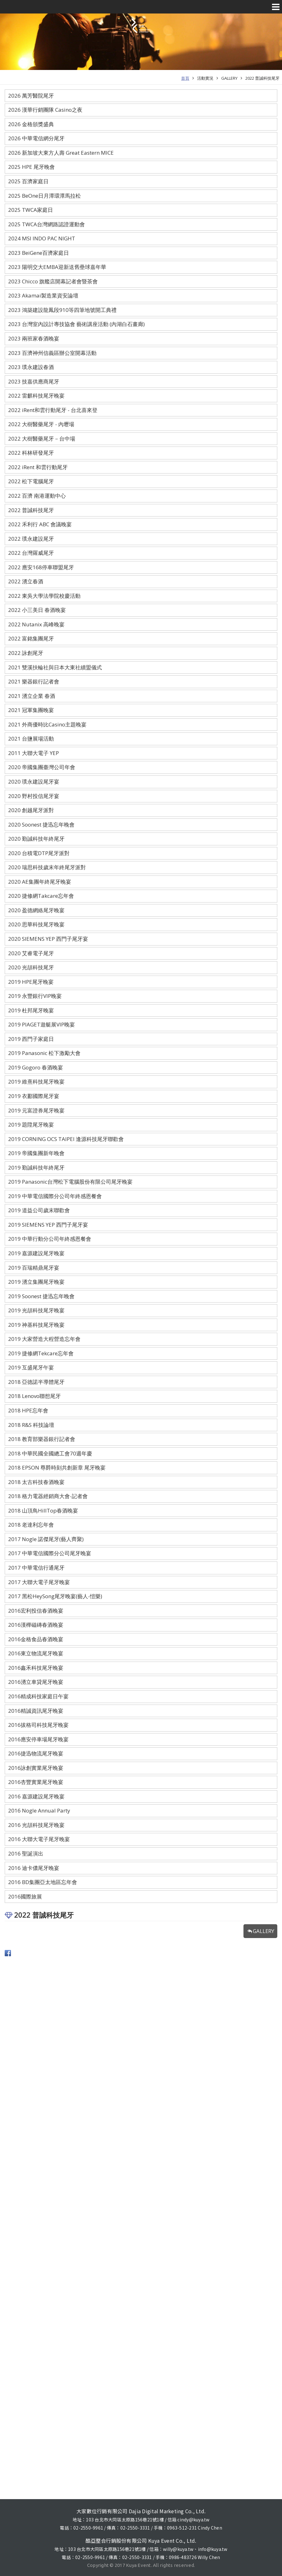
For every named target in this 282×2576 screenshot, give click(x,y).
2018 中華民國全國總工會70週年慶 (50, 1453)
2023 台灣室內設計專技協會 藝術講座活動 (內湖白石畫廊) (76, 324)
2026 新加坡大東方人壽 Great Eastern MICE (61, 152)
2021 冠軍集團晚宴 (31, 710)
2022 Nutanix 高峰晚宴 (36, 624)
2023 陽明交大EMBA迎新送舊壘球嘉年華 (57, 266)
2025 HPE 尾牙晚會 (31, 166)
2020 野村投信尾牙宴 (33, 796)
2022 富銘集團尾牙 (31, 638)
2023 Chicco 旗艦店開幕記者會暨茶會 (53, 281)
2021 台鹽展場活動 (31, 738)
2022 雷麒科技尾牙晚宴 (36, 395)
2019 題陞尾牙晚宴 (31, 1124)
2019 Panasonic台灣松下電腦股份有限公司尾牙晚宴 (70, 1181)
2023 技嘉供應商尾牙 (33, 381)
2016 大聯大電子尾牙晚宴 (39, 1839)
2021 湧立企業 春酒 (31, 695)
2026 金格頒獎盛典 (31, 124)
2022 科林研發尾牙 (31, 452)
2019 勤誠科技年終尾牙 (36, 1167)
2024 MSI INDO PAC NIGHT (41, 238)
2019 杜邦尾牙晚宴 (31, 1010)
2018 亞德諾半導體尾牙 (36, 1381)
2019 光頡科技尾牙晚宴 (36, 1310)
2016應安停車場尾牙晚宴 (38, 1739)
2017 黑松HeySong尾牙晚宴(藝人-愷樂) (55, 1596)
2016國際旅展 (25, 1896)
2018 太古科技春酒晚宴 (36, 1482)
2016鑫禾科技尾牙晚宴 (35, 1667)
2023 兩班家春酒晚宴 (33, 338)
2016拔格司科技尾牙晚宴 (38, 1724)
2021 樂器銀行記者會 (33, 681)
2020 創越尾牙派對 (31, 810)
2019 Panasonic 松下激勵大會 (44, 1053)
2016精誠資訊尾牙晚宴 (35, 1710)
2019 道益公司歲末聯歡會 (39, 1210)
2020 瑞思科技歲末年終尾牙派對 (47, 867)
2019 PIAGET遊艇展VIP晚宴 (41, 1024)
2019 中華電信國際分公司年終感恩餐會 (55, 1196)
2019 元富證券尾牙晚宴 (36, 1110)
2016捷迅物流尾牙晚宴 (35, 1753)
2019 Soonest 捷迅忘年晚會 (41, 1296)
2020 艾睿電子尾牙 (31, 953)
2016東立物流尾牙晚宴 (35, 1653)
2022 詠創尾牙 (25, 652)
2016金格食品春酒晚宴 (35, 1639)
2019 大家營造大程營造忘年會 (44, 1338)
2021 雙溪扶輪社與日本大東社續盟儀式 (55, 667)
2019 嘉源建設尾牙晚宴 (36, 1253)
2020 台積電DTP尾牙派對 (39, 853)
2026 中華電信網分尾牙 (36, 138)
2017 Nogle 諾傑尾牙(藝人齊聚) (46, 1539)
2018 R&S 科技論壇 (31, 1424)
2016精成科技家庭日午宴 (38, 1696)
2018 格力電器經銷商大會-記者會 (48, 1496)
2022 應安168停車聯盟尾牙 (41, 567)
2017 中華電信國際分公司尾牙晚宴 (49, 1553)
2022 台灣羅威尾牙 (31, 552)
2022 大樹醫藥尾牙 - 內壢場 (41, 424)
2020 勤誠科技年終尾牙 (36, 838)
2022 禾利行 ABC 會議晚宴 (40, 524)
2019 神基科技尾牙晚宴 (36, 1324)
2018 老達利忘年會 (31, 1524)
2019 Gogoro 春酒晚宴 (35, 1067)
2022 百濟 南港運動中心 (37, 495)
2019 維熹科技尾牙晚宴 (36, 1081)
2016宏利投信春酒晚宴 (35, 1610)
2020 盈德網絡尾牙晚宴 (36, 910)
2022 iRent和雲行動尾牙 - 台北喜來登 (52, 410)
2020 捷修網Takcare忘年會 (41, 895)
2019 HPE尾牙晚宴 (31, 981)
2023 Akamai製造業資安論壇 (43, 295)
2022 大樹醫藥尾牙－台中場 (41, 438)
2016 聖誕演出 (25, 1853)
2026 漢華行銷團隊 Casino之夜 (45, 109)
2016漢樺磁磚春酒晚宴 (35, 1624)
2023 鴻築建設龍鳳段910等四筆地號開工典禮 (62, 309)
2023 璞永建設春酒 (31, 367)
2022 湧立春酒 (25, 581)
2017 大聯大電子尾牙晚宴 (39, 1582)
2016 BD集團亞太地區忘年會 (42, 1882)
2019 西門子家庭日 (31, 1038)
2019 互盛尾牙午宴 (31, 1367)
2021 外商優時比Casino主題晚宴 (47, 724)
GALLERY (229, 78)
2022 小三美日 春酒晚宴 (37, 609)
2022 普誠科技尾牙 (262, 78)
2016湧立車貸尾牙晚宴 (35, 1681)
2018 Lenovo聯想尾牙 (34, 1396)
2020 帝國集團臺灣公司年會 (41, 767)
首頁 (185, 78)
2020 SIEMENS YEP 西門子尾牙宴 (48, 938)
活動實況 (205, 78)
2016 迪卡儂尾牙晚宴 (33, 1868)
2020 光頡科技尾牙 (31, 967)
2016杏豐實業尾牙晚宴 (35, 1782)
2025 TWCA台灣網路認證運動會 (46, 224)
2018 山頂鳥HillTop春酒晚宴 (43, 1510)
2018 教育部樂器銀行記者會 (41, 1439)
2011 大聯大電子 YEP (33, 753)
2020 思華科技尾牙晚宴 (36, 924)
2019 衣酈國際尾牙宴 (33, 1096)
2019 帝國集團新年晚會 (36, 1153)
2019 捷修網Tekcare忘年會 (41, 1353)
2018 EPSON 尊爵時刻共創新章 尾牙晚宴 (57, 1467)
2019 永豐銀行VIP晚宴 (35, 995)
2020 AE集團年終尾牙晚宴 (39, 881)
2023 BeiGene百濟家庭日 (38, 252)
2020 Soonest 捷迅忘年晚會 (41, 824)
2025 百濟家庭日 (28, 181)
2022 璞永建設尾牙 (31, 538)
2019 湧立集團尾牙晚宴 (36, 1281)
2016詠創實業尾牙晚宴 (35, 1767)
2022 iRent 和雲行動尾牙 (38, 467)
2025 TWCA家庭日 (30, 209)
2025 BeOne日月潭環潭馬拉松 (44, 195)
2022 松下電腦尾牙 (31, 481)
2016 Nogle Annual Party (39, 1810)
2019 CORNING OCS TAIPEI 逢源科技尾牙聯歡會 (66, 1139)
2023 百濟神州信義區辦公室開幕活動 (52, 352)
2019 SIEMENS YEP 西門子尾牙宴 (48, 1224)
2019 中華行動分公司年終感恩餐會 (49, 1238)
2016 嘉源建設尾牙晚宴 (36, 1796)
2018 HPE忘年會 (28, 1410)
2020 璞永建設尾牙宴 (33, 781)
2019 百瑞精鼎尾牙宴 (33, 1267)
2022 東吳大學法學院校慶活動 (44, 595)
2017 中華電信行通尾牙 (36, 1567)
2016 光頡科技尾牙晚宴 (36, 1825)
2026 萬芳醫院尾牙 (31, 95)
